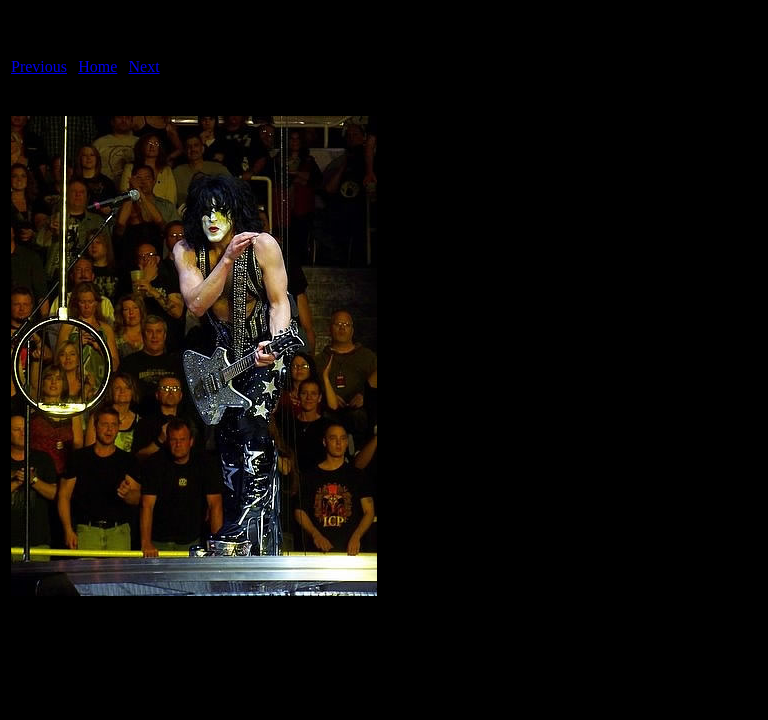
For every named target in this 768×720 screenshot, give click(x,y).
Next (144, 66)
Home (97, 66)
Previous (39, 66)
